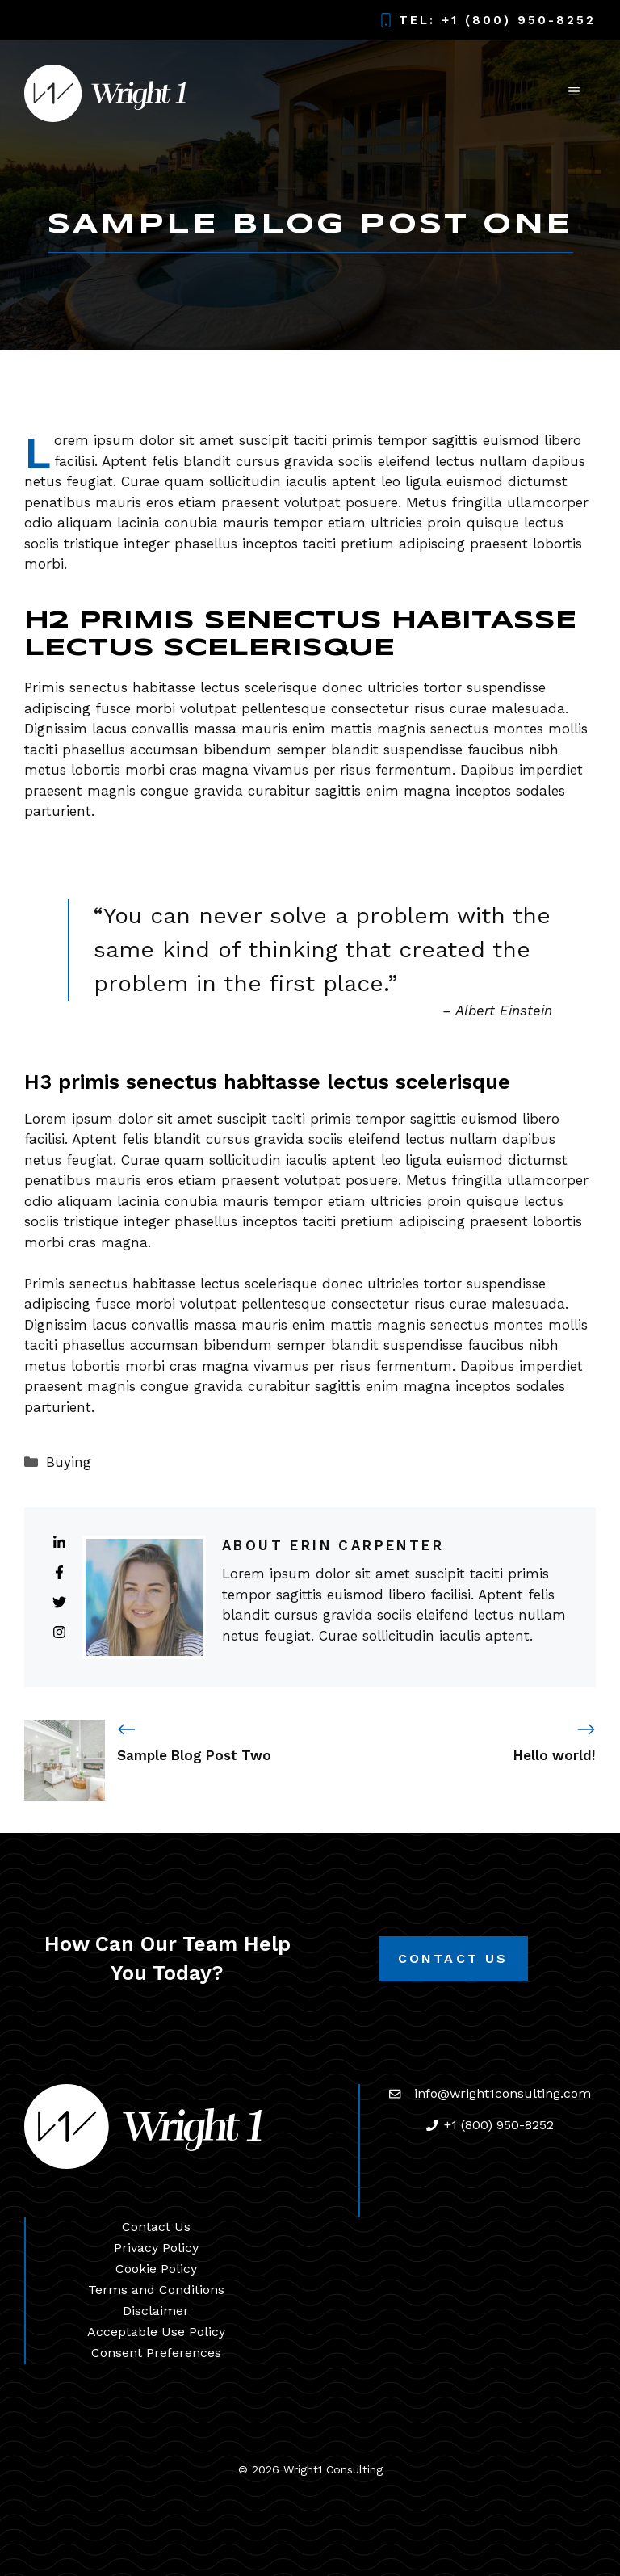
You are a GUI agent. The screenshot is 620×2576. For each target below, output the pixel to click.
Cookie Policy (156, 2268)
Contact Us (453, 1958)
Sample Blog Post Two (194, 1755)
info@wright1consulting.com (502, 2093)
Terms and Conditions (156, 2289)
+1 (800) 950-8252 (519, 20)
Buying (68, 1462)
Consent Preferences (156, 2352)
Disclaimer (156, 2310)
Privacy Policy (156, 2247)
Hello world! (554, 1755)
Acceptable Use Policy (156, 2331)
